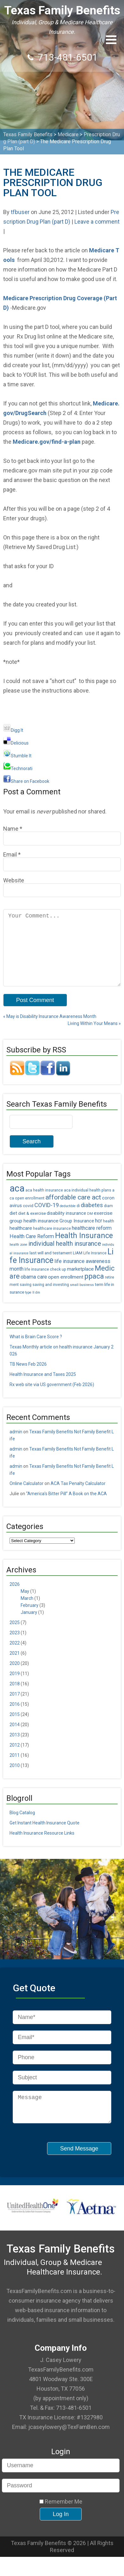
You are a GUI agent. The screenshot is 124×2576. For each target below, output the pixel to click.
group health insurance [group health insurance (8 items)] (34, 1235)
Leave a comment (97, 221)
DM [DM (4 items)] (90, 1228)
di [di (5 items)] (78, 1220)
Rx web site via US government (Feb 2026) (52, 1398)
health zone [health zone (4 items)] (18, 1259)
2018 (15, 1697)
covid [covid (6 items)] (28, 1219)
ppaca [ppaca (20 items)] (94, 1290)
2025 (15, 1636)
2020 (15, 1677)
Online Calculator (27, 1497)
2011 (15, 1769)
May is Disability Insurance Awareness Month (49, 1030)
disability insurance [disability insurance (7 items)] (66, 1227)
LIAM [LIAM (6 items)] (77, 1266)
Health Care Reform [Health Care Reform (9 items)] (32, 1250)
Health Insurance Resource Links (42, 1847)
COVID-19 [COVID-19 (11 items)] (46, 1219)
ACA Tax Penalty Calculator (78, 1497)
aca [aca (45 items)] (17, 1202)
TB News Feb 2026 (28, 1378)
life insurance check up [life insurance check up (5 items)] (45, 1283)
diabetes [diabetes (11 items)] (92, 1219)
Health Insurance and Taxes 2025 (43, 1388)
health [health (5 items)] (108, 1235)
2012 (15, 1759)
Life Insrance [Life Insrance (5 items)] (95, 1267)
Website (13, 880)
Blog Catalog (22, 1826)
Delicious (16, 743)
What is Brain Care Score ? (36, 1350)
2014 (15, 1738)
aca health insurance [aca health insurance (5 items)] (44, 1204)
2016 (15, 1718)
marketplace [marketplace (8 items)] (80, 1283)
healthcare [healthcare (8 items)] (21, 1242)
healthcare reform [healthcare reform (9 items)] (92, 1242)
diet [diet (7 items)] (13, 1227)
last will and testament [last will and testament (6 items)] (51, 1266)
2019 (15, 1687)
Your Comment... (62, 954)
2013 (15, 1748)
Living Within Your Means (94, 1037)
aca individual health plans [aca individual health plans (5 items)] (87, 1204)
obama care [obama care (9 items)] (34, 1291)
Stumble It (17, 755)
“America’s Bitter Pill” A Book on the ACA (66, 1507)
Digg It (13, 730)
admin (16, 1445)
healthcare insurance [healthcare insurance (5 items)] (52, 1242)
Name (10, 828)
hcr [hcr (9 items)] (98, 1235)
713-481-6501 (68, 57)
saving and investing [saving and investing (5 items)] (50, 1298)
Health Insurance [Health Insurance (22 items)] (84, 1249)
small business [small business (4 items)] (82, 1299)
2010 (15, 1779)
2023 (15, 1646)
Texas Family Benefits (62, 10)
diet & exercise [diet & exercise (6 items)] (32, 1227)
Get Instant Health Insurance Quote (44, 1836)
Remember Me (60, 2521)
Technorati (17, 768)
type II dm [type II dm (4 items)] (32, 1306)
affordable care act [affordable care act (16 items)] (73, 1211)
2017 (15, 1708)
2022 (15, 1656)
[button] (111, 40)
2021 (15, 1667)
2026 (15, 1598)
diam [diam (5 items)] (108, 1220)
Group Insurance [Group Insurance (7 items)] (76, 1235)
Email (10, 854)
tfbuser (20, 212)
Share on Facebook (26, 781)
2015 (15, 1728)
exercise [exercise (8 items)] (103, 1227)
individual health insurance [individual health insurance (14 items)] (64, 1257)
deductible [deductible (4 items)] (68, 1220)
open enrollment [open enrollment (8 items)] (65, 1291)
